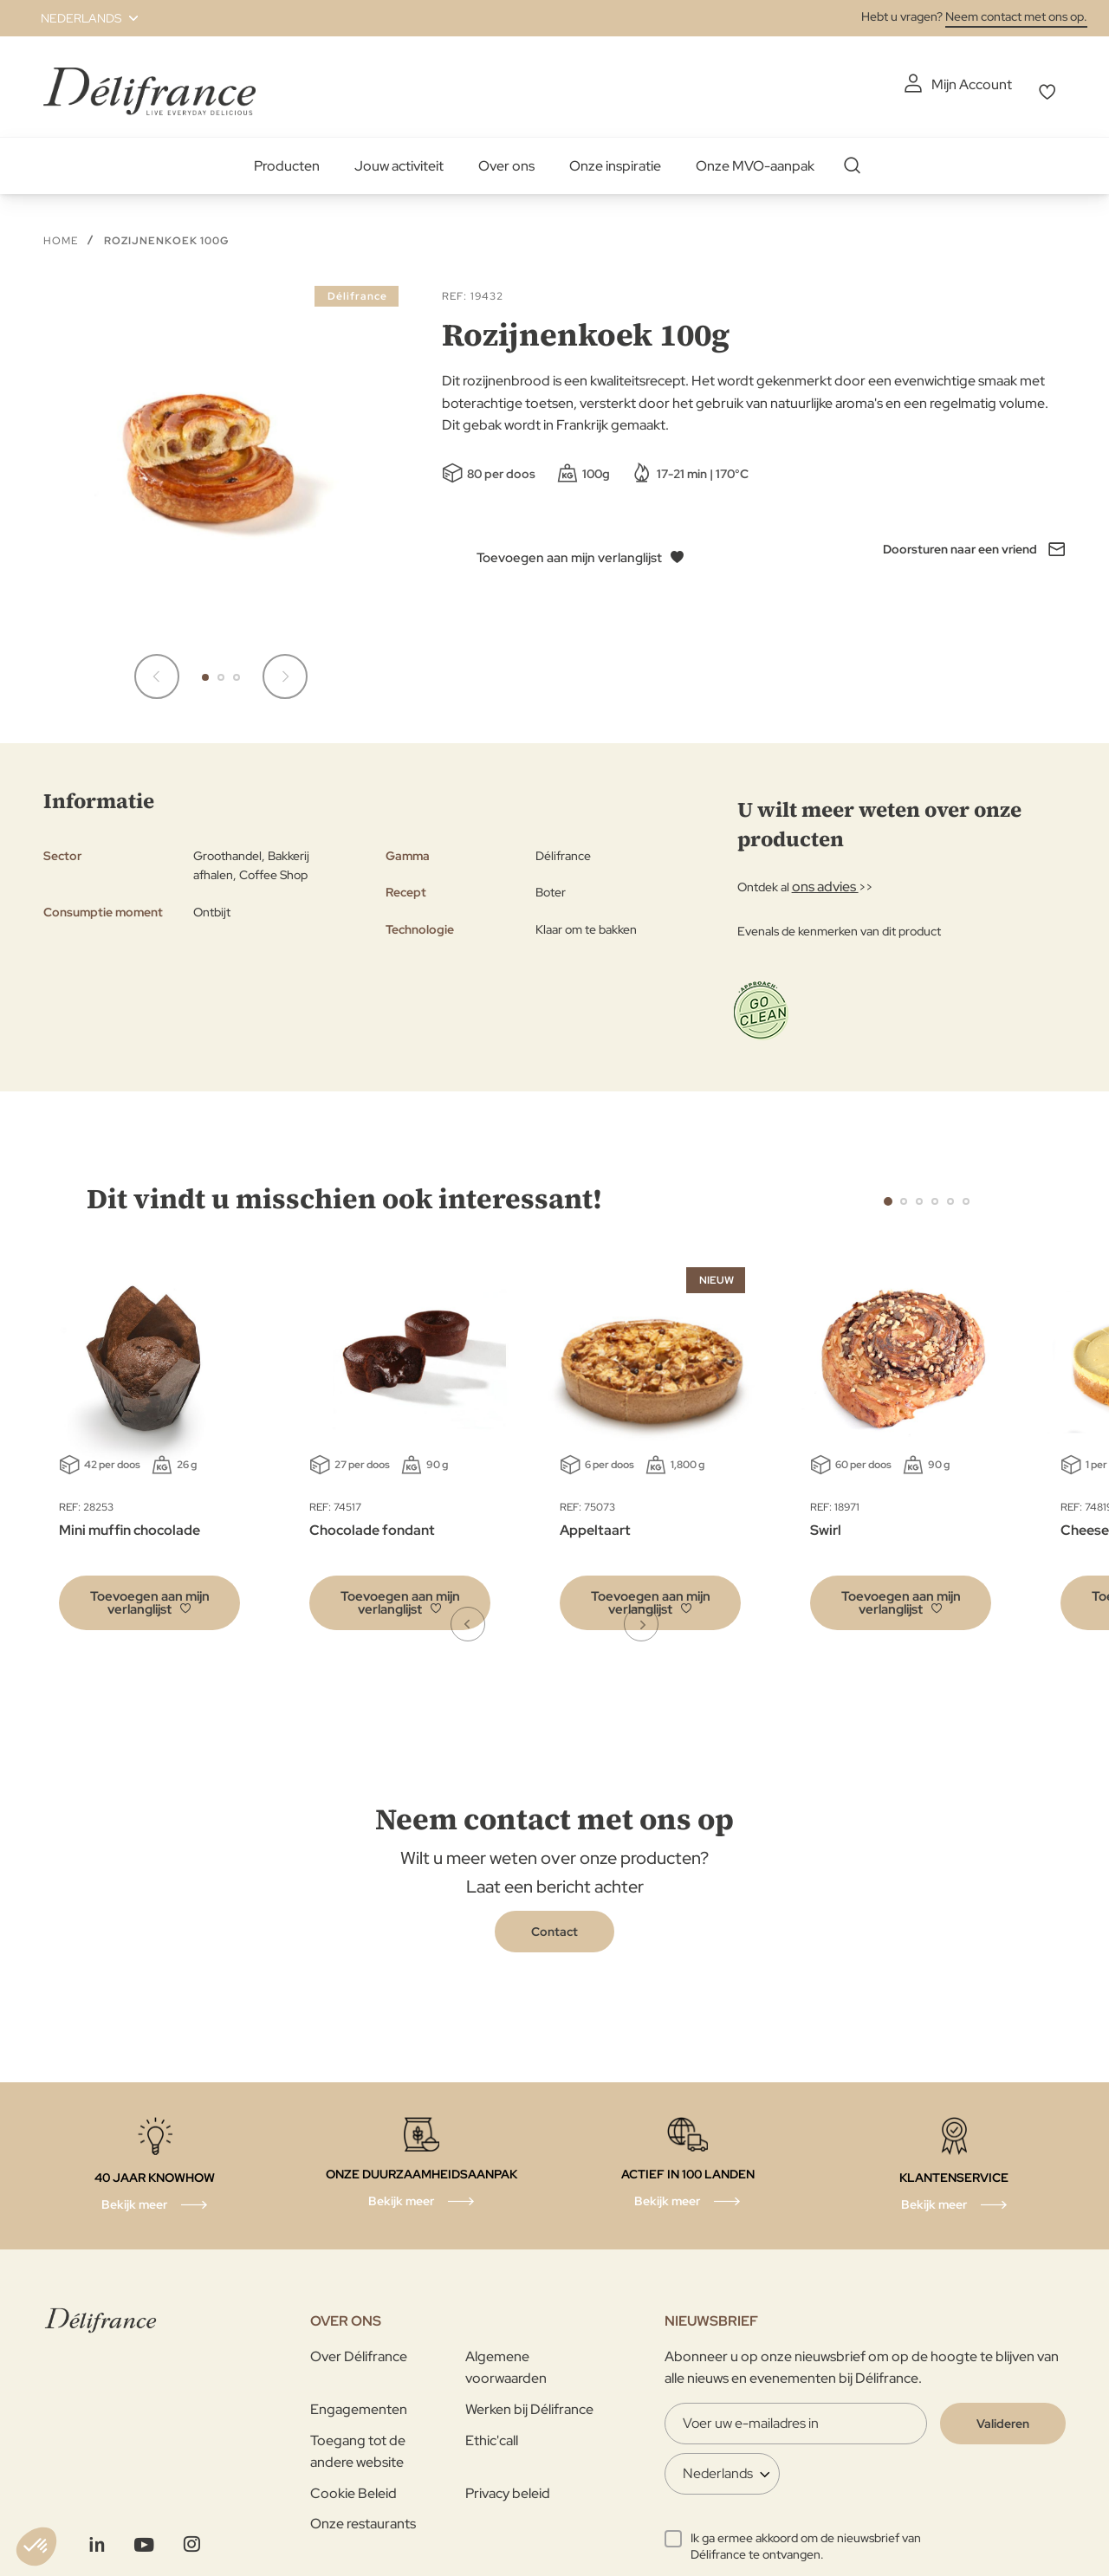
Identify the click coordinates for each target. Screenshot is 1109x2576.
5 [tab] (950, 1191)
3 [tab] (919, 1191)
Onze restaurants (363, 2514)
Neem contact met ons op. (1016, 16)
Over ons (506, 156)
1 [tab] (888, 1191)
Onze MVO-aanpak (755, 156)
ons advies (821, 877)
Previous (849, 1190)
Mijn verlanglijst (1019, 84)
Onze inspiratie (615, 156)
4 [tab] (934, 1191)
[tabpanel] (400, 1443)
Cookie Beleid (353, 2484)
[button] (79, 18)
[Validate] (1003, 2414)
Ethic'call (491, 2431)
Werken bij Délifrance (529, 2400)
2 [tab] (903, 1191)
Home (60, 231)
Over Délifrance (358, 2347)
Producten (287, 156)
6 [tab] (966, 1191)
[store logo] (149, 82)
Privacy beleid (507, 2484)
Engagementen (358, 2400)
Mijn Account (872, 84)
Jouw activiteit (399, 156)
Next (1005, 1190)
